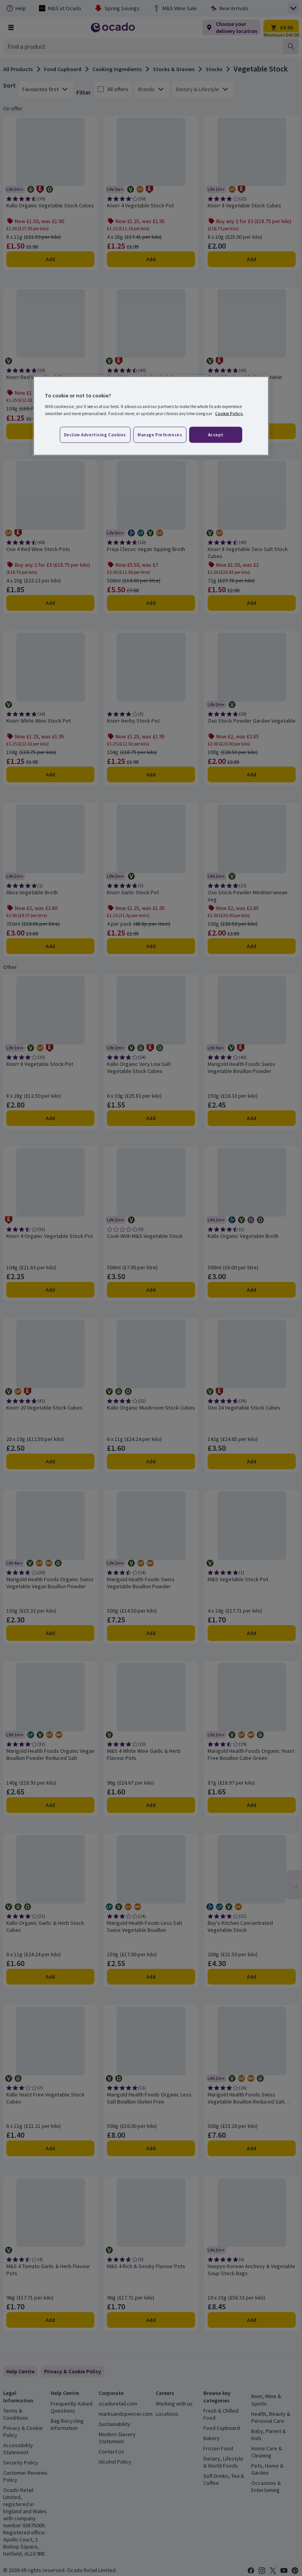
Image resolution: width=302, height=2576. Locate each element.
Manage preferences (160, 434)
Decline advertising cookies (95, 434)
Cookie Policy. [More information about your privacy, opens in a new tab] (229, 413)
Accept (216, 434)
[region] (151, 416)
